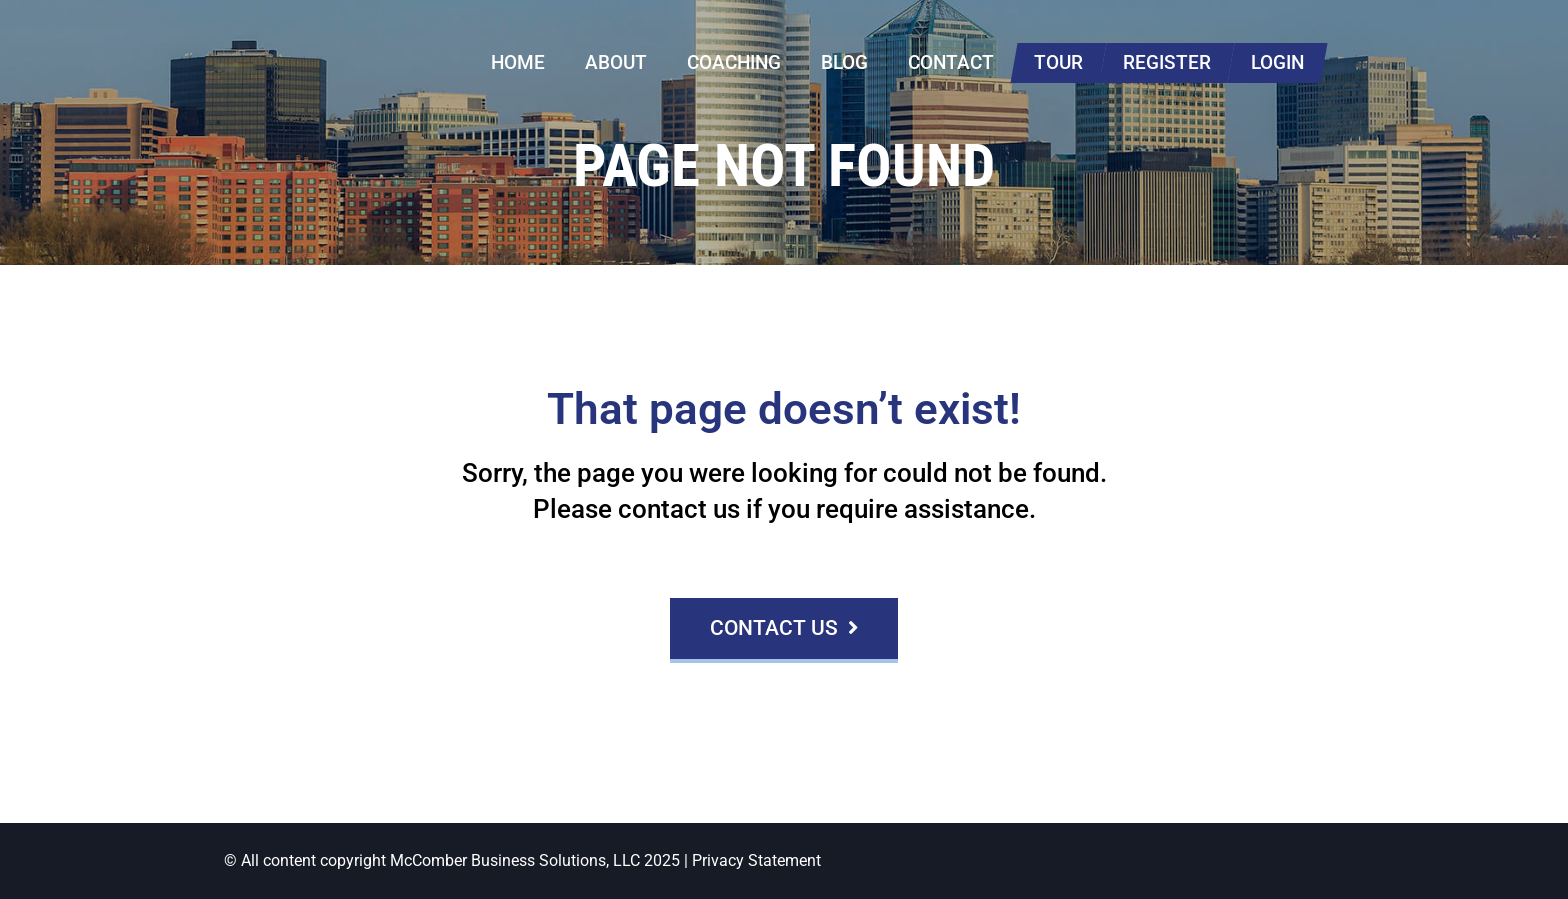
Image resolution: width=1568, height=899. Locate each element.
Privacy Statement (756, 860)
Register (1167, 62)
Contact (951, 62)
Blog (844, 62)
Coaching (734, 62)
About (616, 62)
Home (518, 62)
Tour (1058, 62)
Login (1277, 62)
